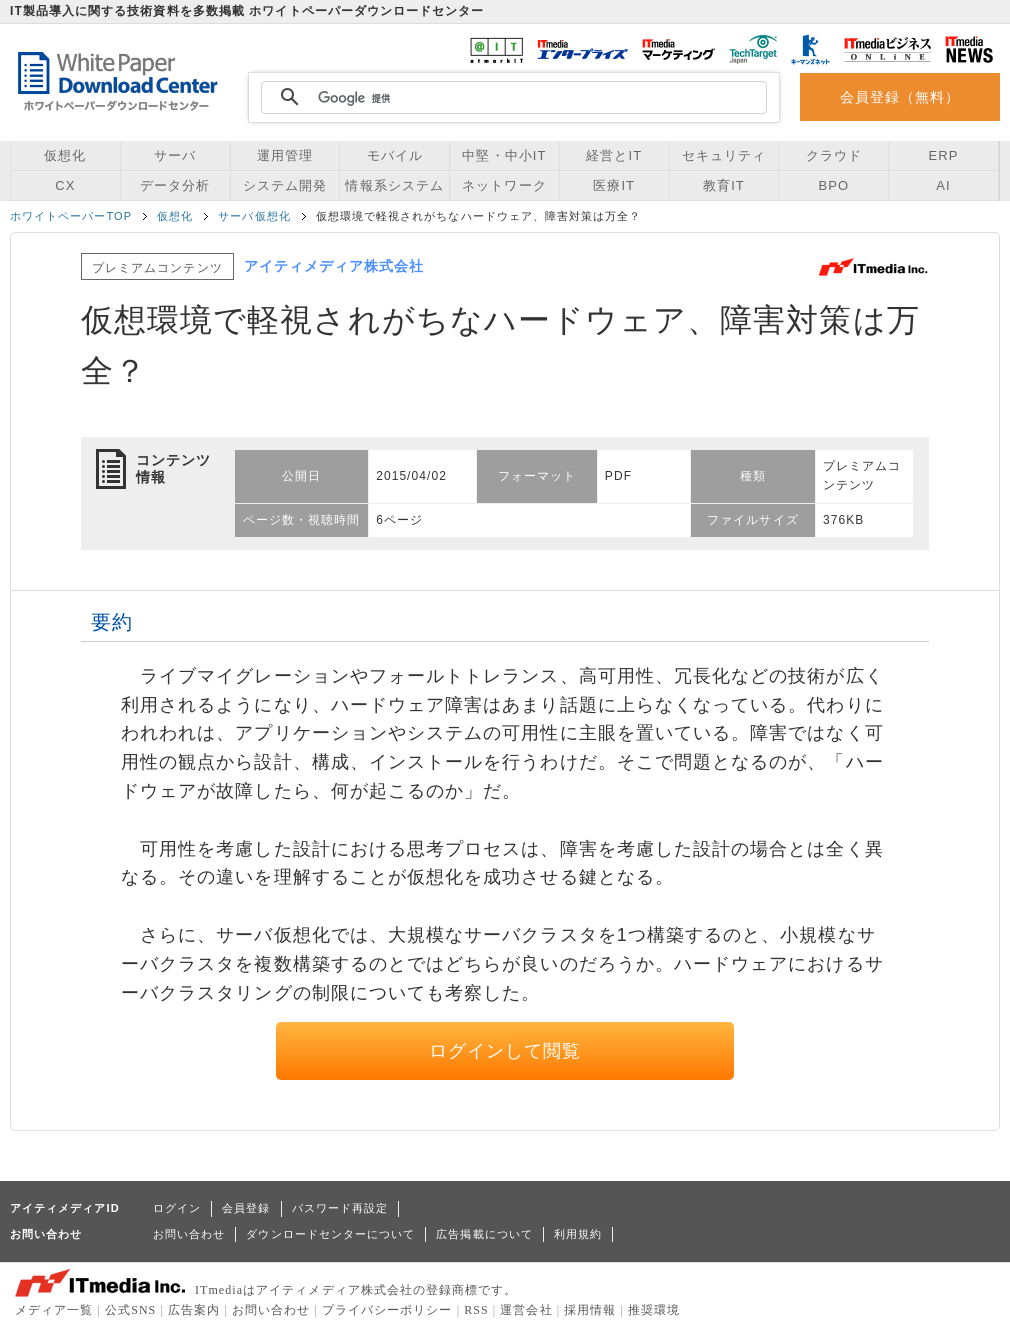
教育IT (724, 185)
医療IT (614, 185)
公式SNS (130, 1310)
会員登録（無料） (900, 97)
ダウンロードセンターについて (330, 1234)
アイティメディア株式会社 (334, 266)
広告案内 (194, 1310)
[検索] (511, 98)
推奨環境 (654, 1310)
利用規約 (578, 1234)
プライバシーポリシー (387, 1310)
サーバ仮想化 (254, 216)
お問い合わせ (189, 1234)
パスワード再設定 (340, 1208)
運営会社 (526, 1310)
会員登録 (246, 1208)
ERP (944, 155)
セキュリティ (724, 155)
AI (943, 185)
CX (65, 185)
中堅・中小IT (504, 155)
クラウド (834, 155)
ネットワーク (504, 185)
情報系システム (394, 185)
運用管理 (285, 155)
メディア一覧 (54, 1310)
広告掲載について (484, 1234)
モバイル (395, 155)
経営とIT (614, 155)
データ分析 (175, 185)
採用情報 (590, 1310)
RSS (476, 1310)
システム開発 (285, 185)
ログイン (177, 1208)
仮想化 (65, 155)
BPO (833, 185)
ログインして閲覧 (505, 1051)
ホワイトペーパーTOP (71, 216)
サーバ (175, 155)
